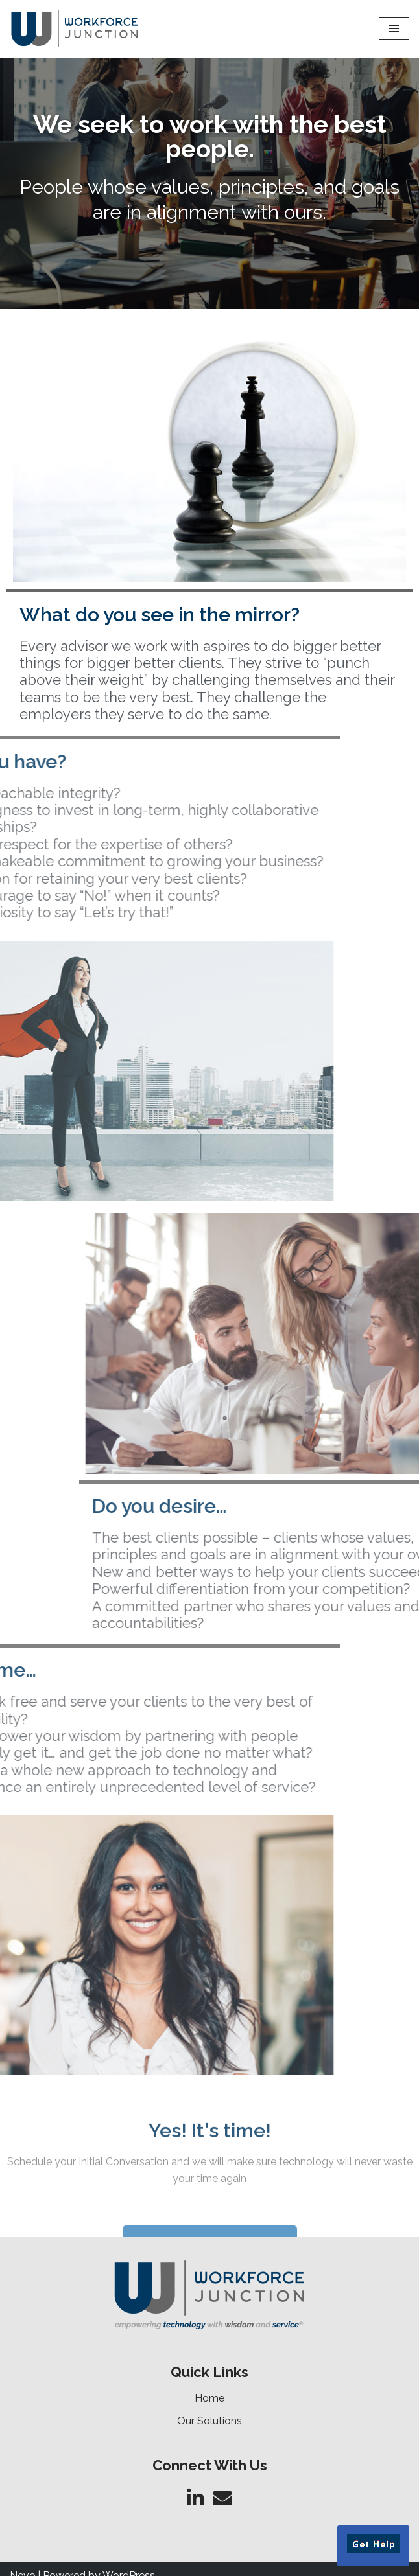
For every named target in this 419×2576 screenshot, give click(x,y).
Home (209, 2398)
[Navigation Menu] (394, 28)
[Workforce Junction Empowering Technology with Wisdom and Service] (74, 29)
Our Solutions (209, 2421)
